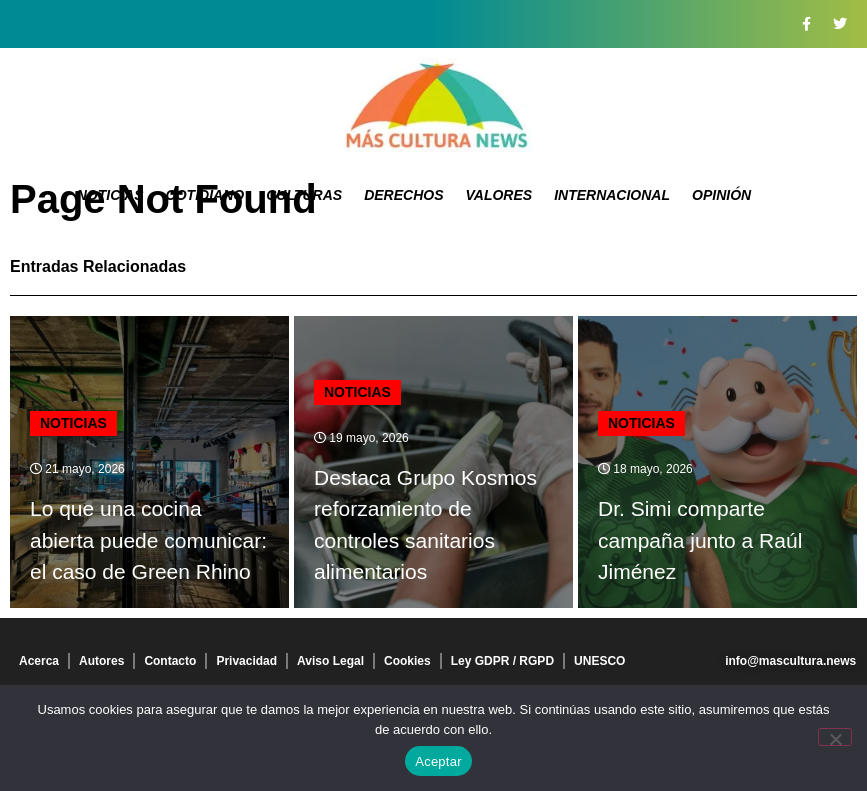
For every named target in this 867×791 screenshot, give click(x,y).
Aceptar (438, 761)
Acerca (39, 661)
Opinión (721, 195)
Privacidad (246, 661)
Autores (101, 661)
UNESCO (599, 661)
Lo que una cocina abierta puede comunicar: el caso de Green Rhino (148, 540)
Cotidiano (205, 195)
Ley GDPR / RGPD (502, 661)
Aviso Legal (330, 661)
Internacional (612, 195)
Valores (498, 195)
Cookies (407, 661)
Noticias (110, 195)
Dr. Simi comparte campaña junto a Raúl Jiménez (700, 540)
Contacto (170, 661)
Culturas (304, 195)
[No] (835, 737)
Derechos (403, 195)
